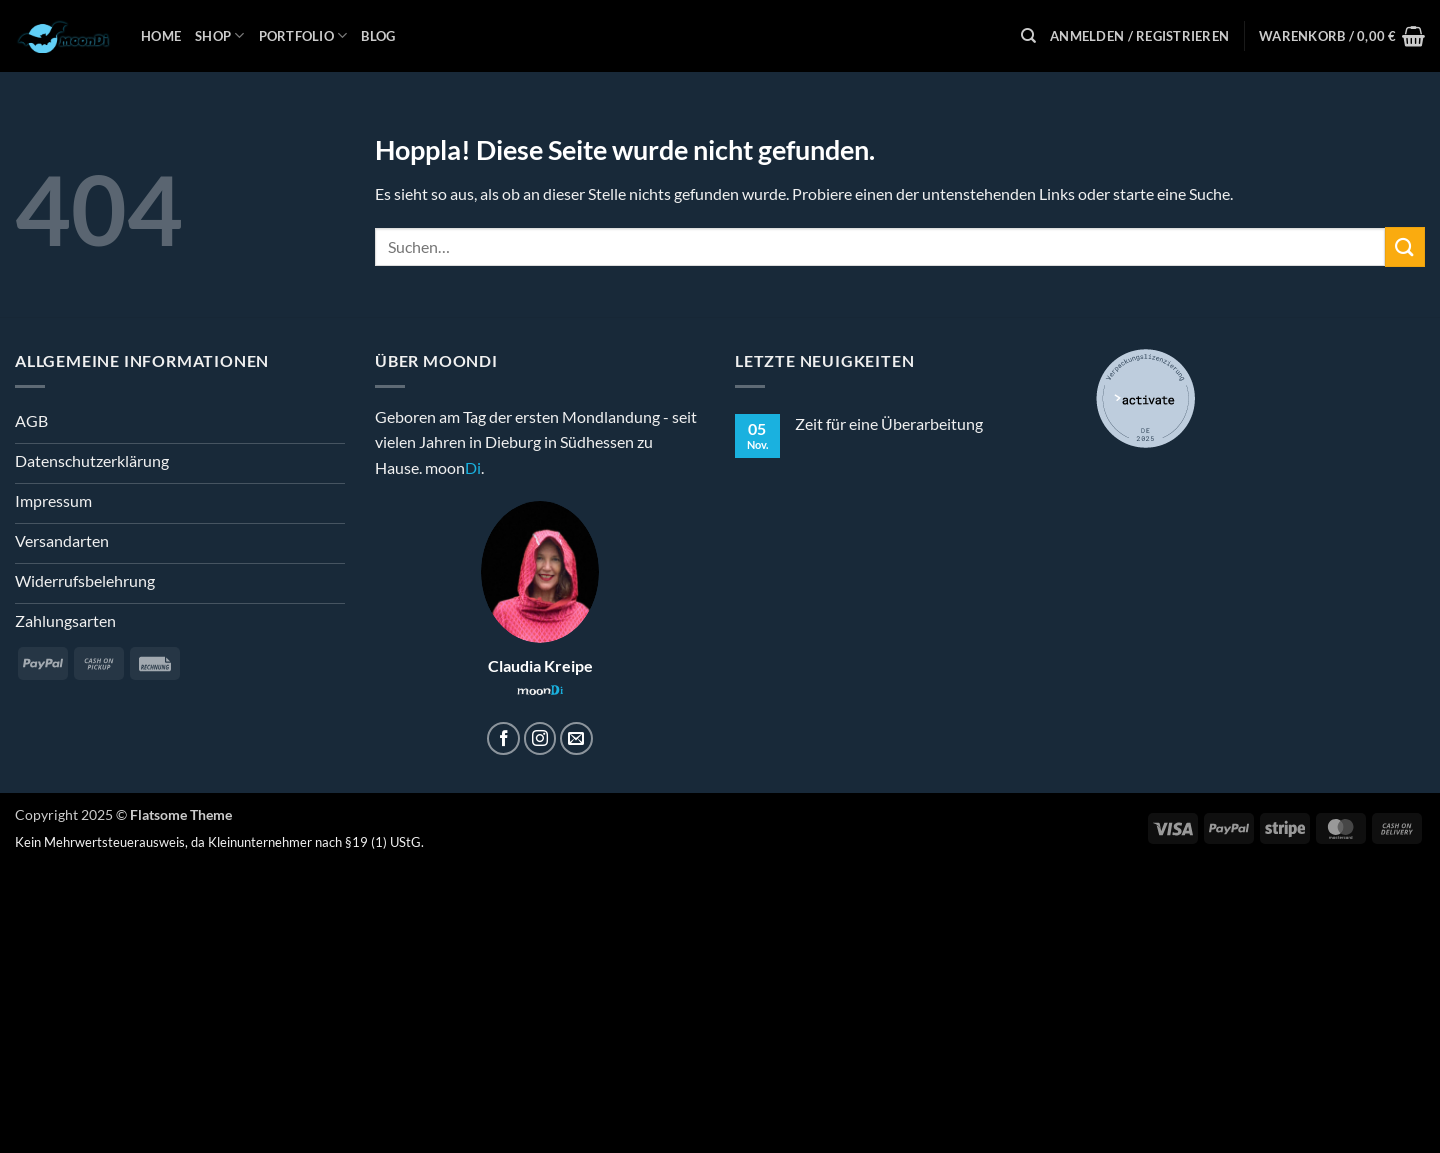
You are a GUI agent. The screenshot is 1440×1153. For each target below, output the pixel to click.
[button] (1139, 36)
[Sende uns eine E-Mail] (576, 738)
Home (161, 36)
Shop (219, 35)
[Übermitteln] (1405, 246)
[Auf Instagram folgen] (540, 738)
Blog (378, 36)
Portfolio (303, 35)
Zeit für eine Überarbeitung (889, 423)
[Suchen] (1028, 36)
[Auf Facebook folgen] (503, 738)
